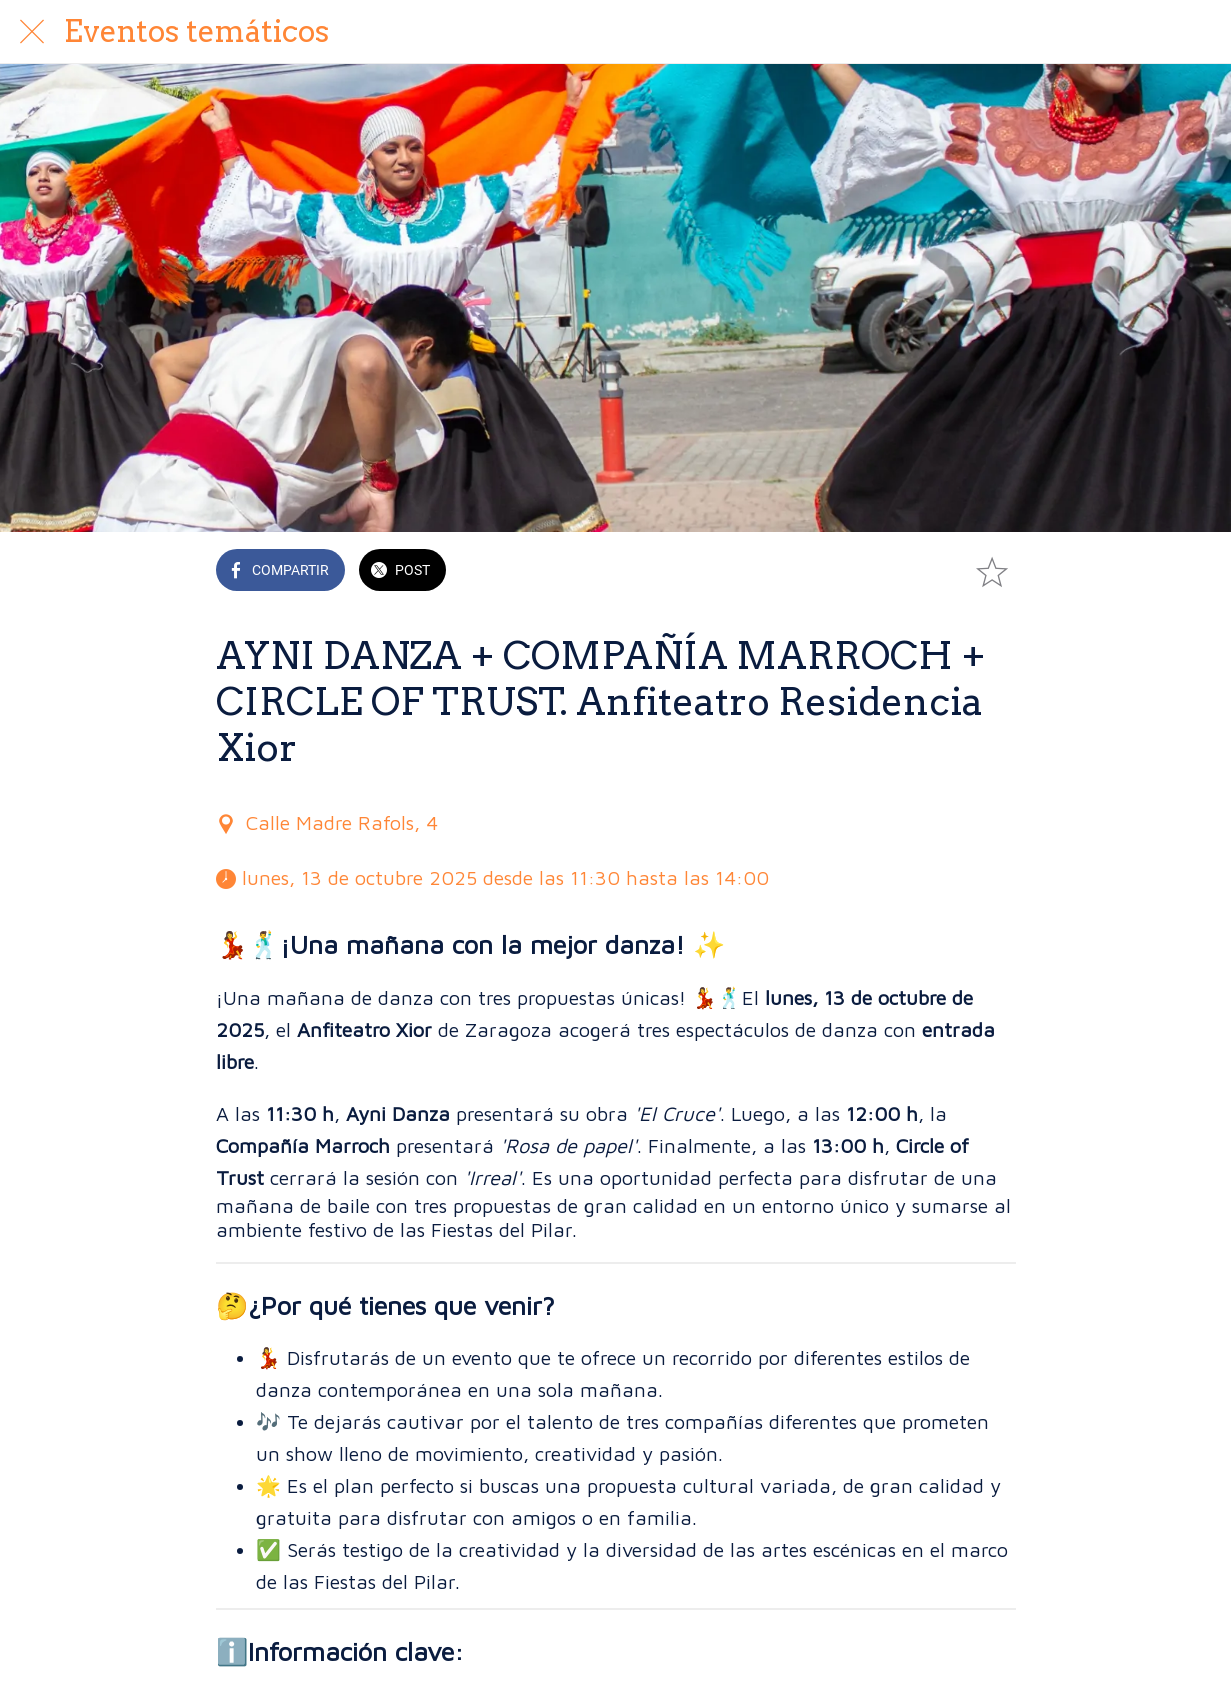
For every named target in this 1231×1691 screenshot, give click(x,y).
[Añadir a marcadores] (992, 572)
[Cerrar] (32, 32)
